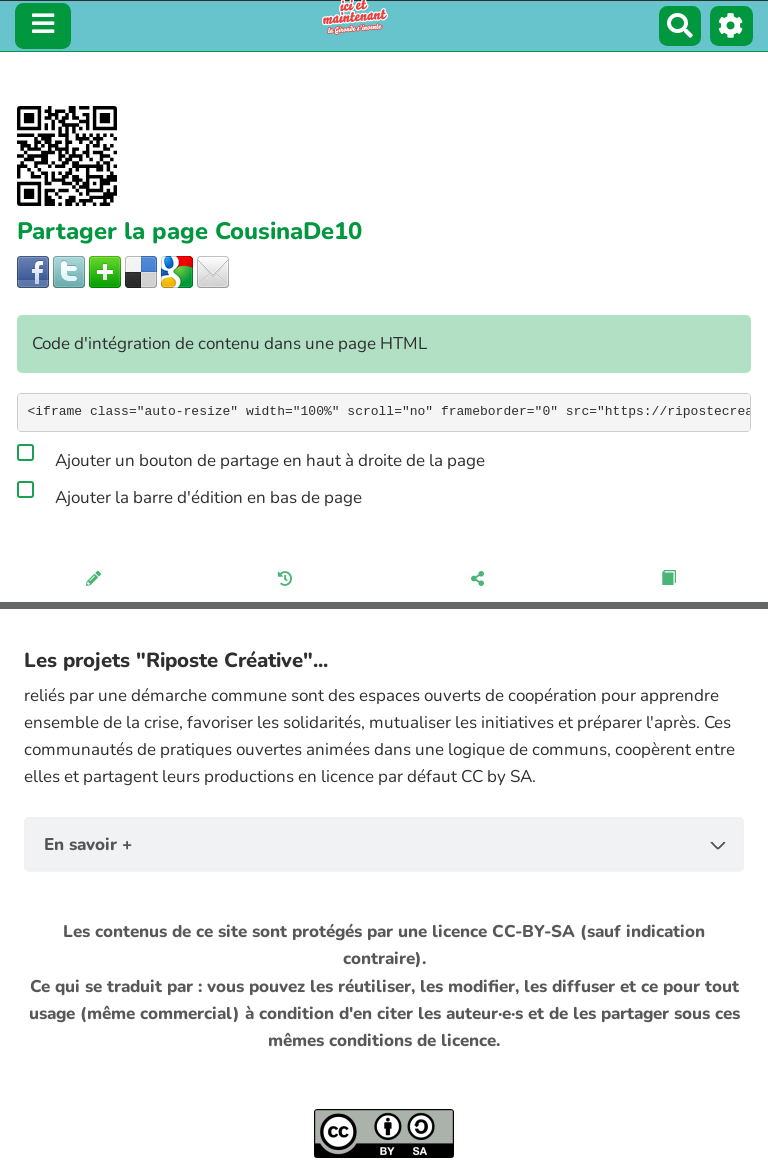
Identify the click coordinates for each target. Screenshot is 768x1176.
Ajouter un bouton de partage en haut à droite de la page (251, 457)
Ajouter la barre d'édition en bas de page (189, 494)
